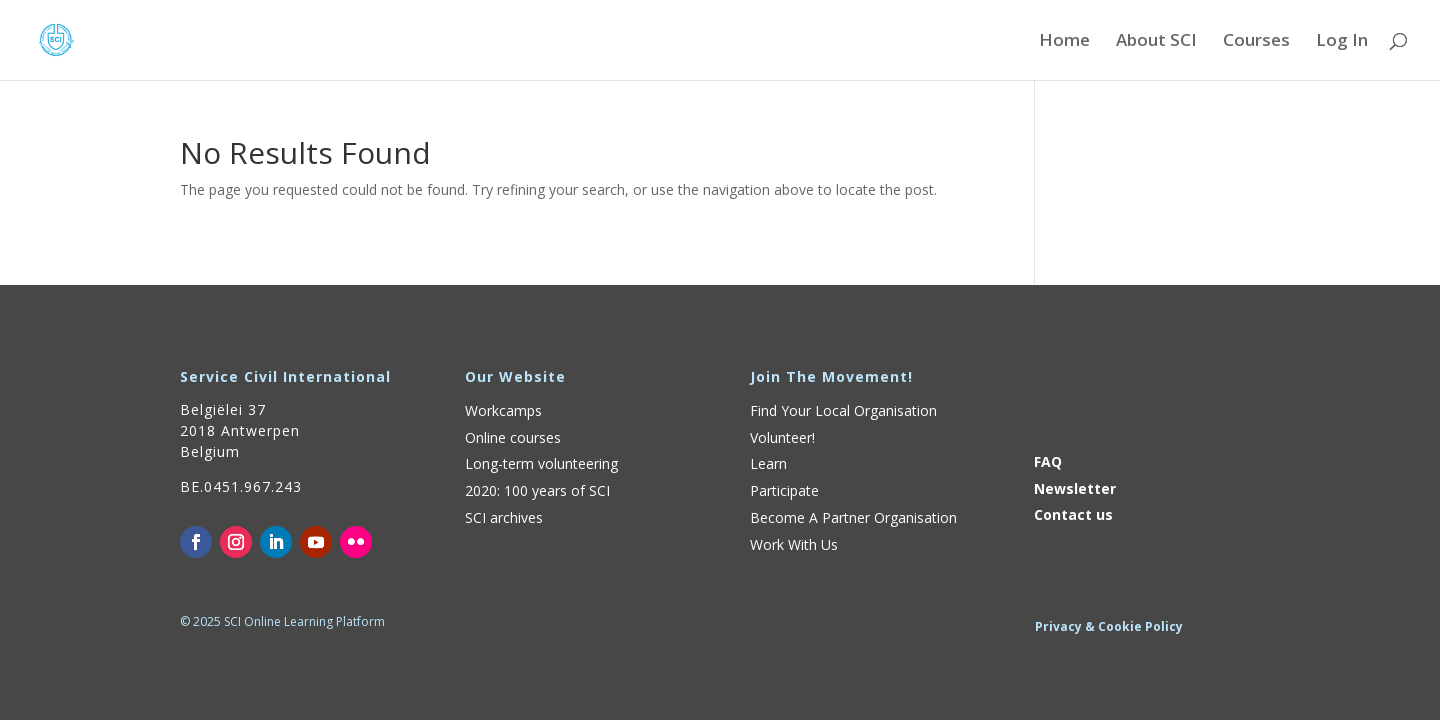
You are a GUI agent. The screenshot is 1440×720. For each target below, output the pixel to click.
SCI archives (504, 517)
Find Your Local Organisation (843, 410)
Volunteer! (782, 437)
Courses (1256, 42)
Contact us (1073, 514)
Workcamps (503, 410)
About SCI (1156, 42)
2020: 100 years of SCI (537, 490)
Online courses (513, 437)
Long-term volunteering (541, 463)
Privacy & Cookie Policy (1109, 626)
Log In (1342, 42)
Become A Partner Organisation (853, 517)
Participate (784, 490)
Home (1064, 42)
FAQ (1048, 461)
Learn (768, 463)
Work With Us (794, 544)
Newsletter (1075, 488)
